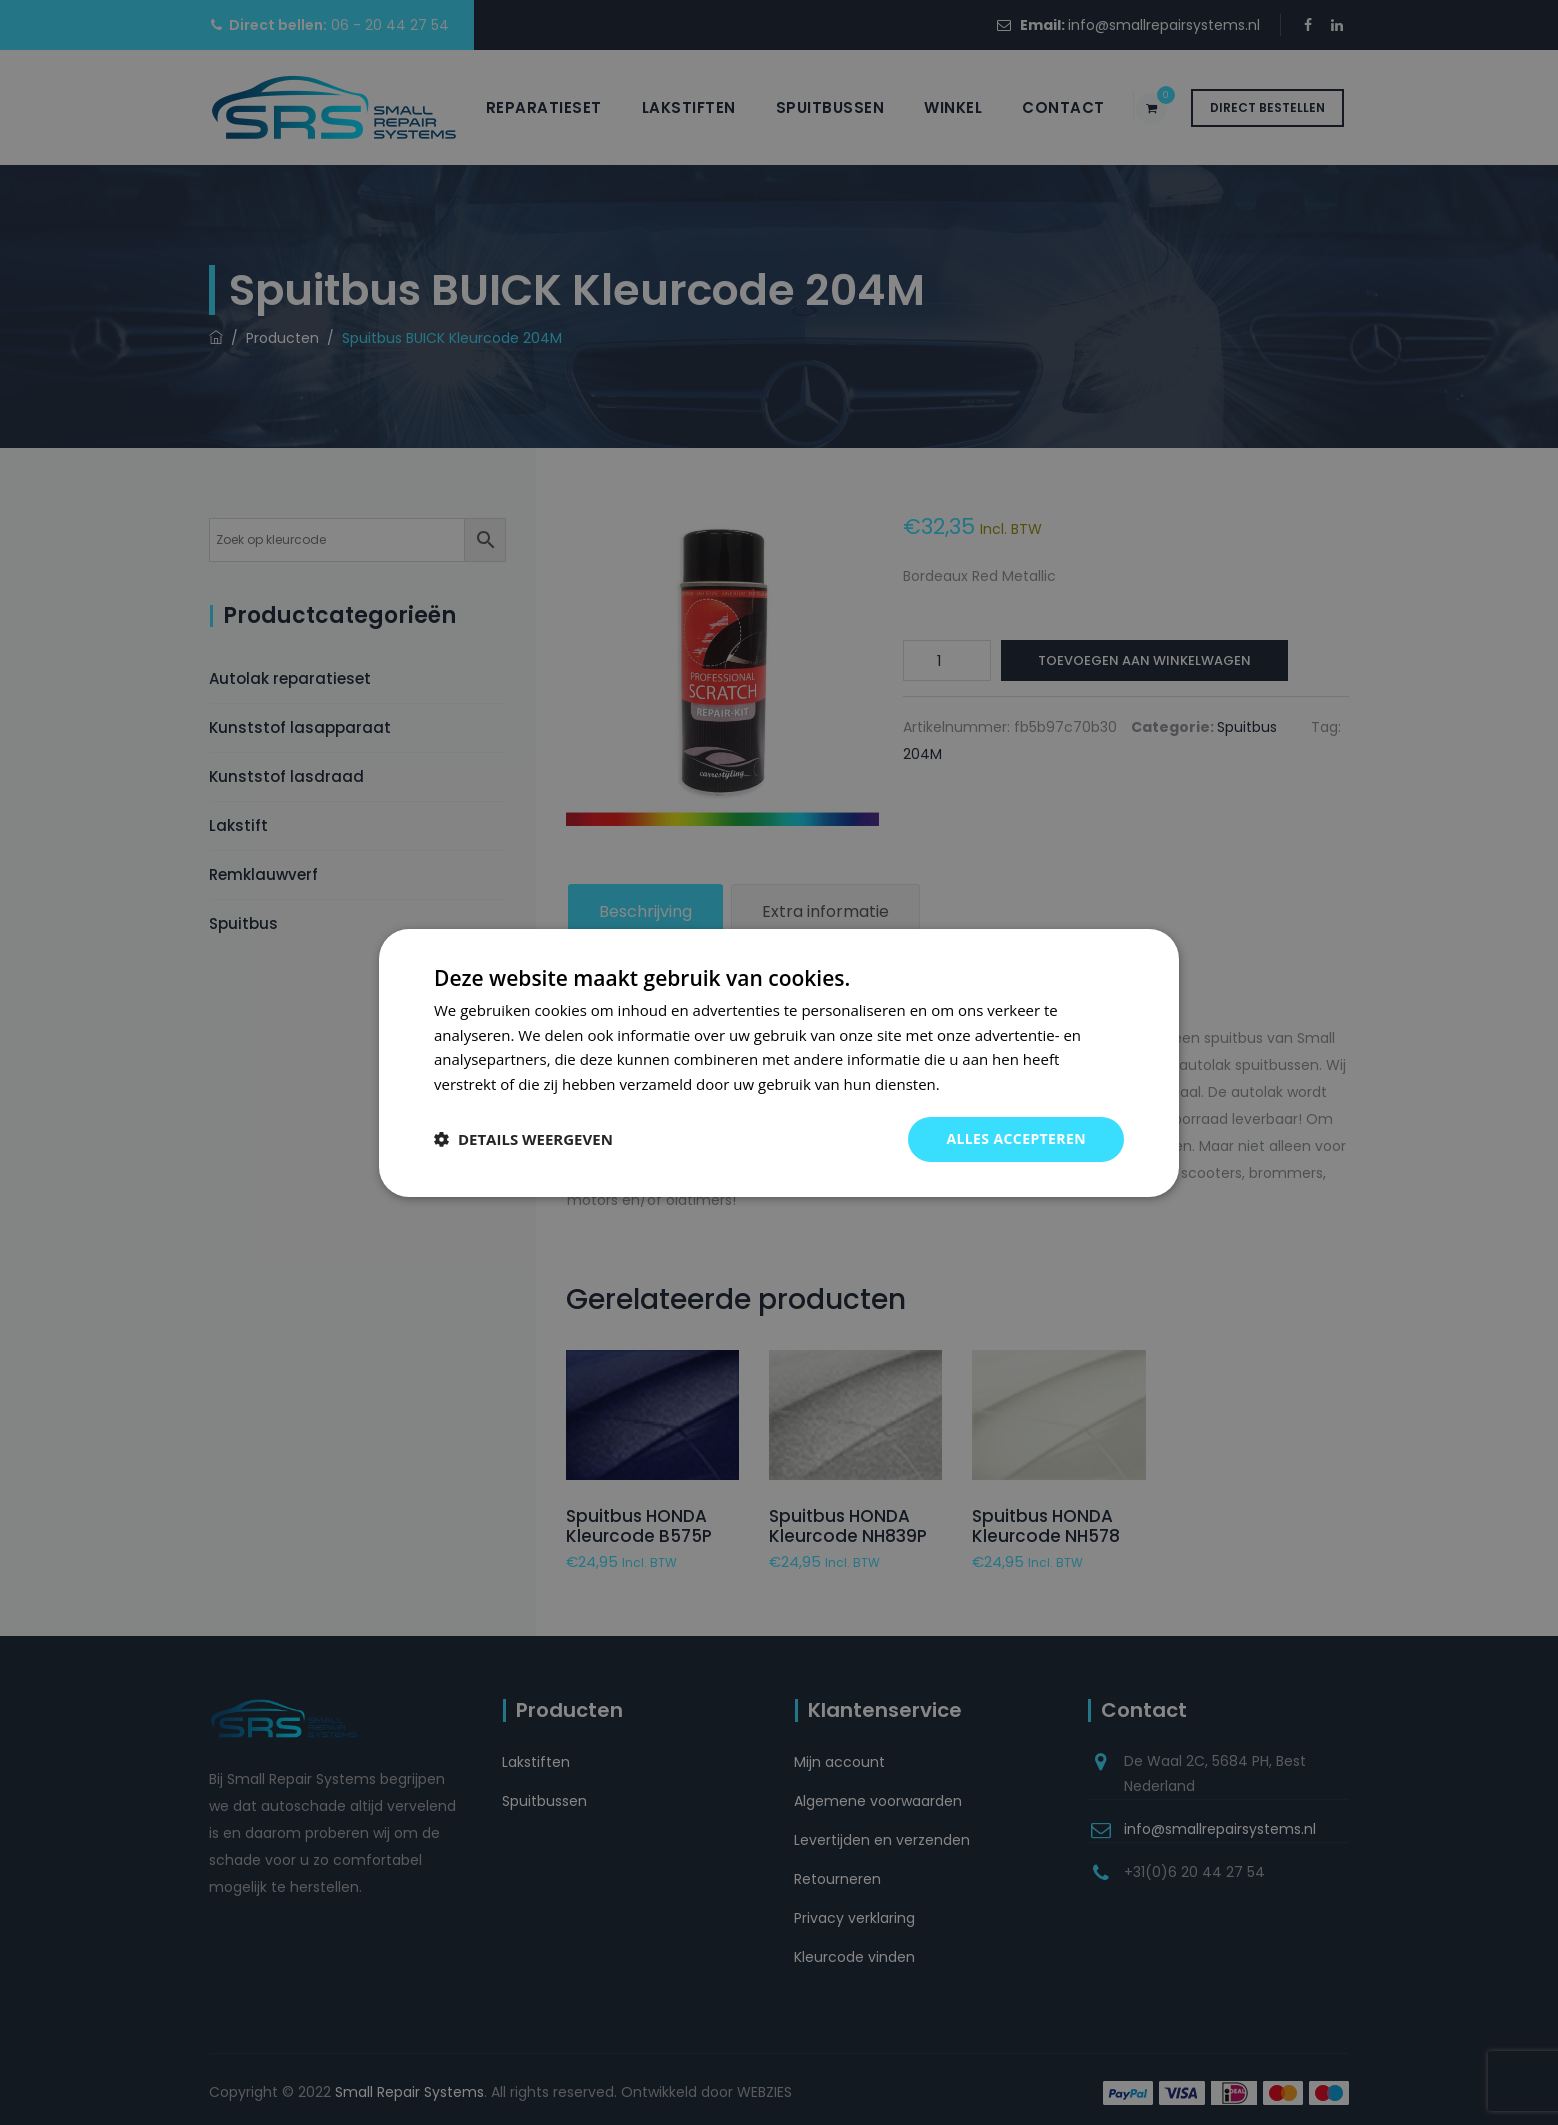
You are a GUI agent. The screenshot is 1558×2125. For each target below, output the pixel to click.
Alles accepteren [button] (1016, 1138)
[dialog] (779, 1062)
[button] (523, 1139)
